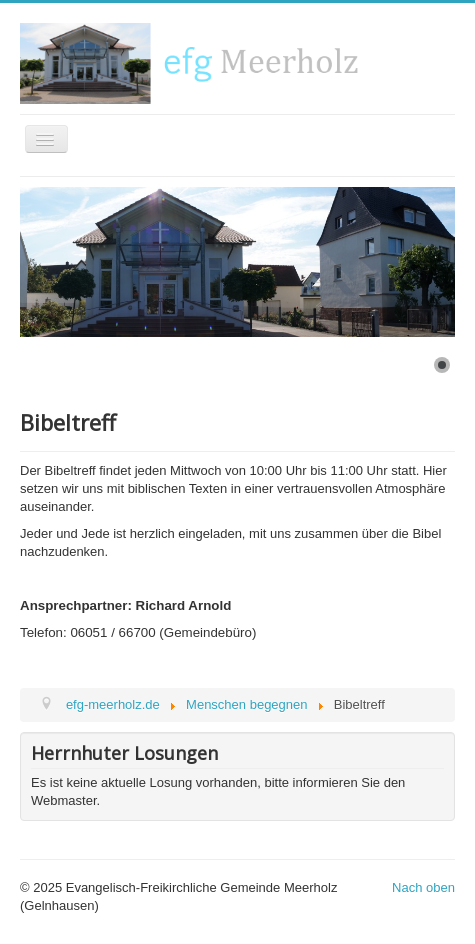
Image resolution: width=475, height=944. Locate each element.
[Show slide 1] (442, 365)
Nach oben (423, 887)
